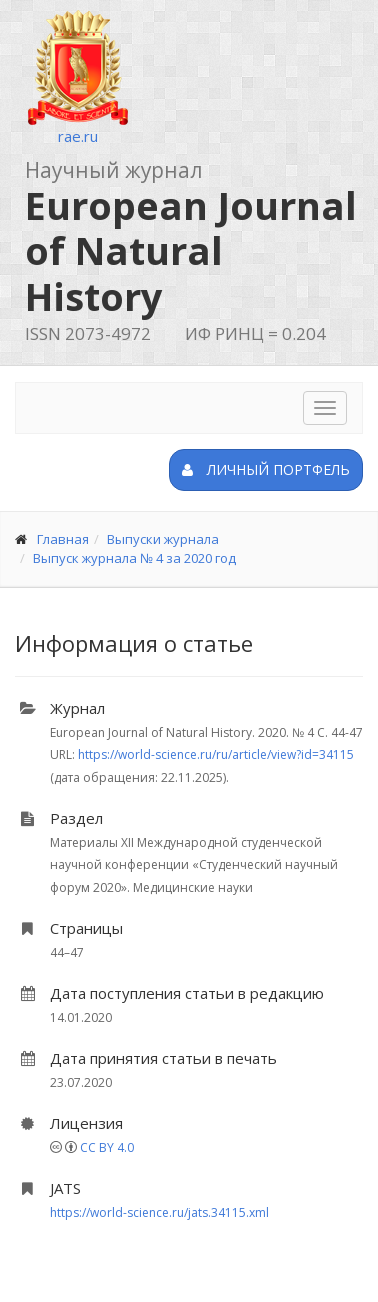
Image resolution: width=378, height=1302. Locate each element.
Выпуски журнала (163, 539)
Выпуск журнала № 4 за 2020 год (134, 558)
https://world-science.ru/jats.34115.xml (159, 1212)
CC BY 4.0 (107, 1147)
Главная (63, 539)
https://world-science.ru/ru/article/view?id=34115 (216, 754)
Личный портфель (266, 469)
